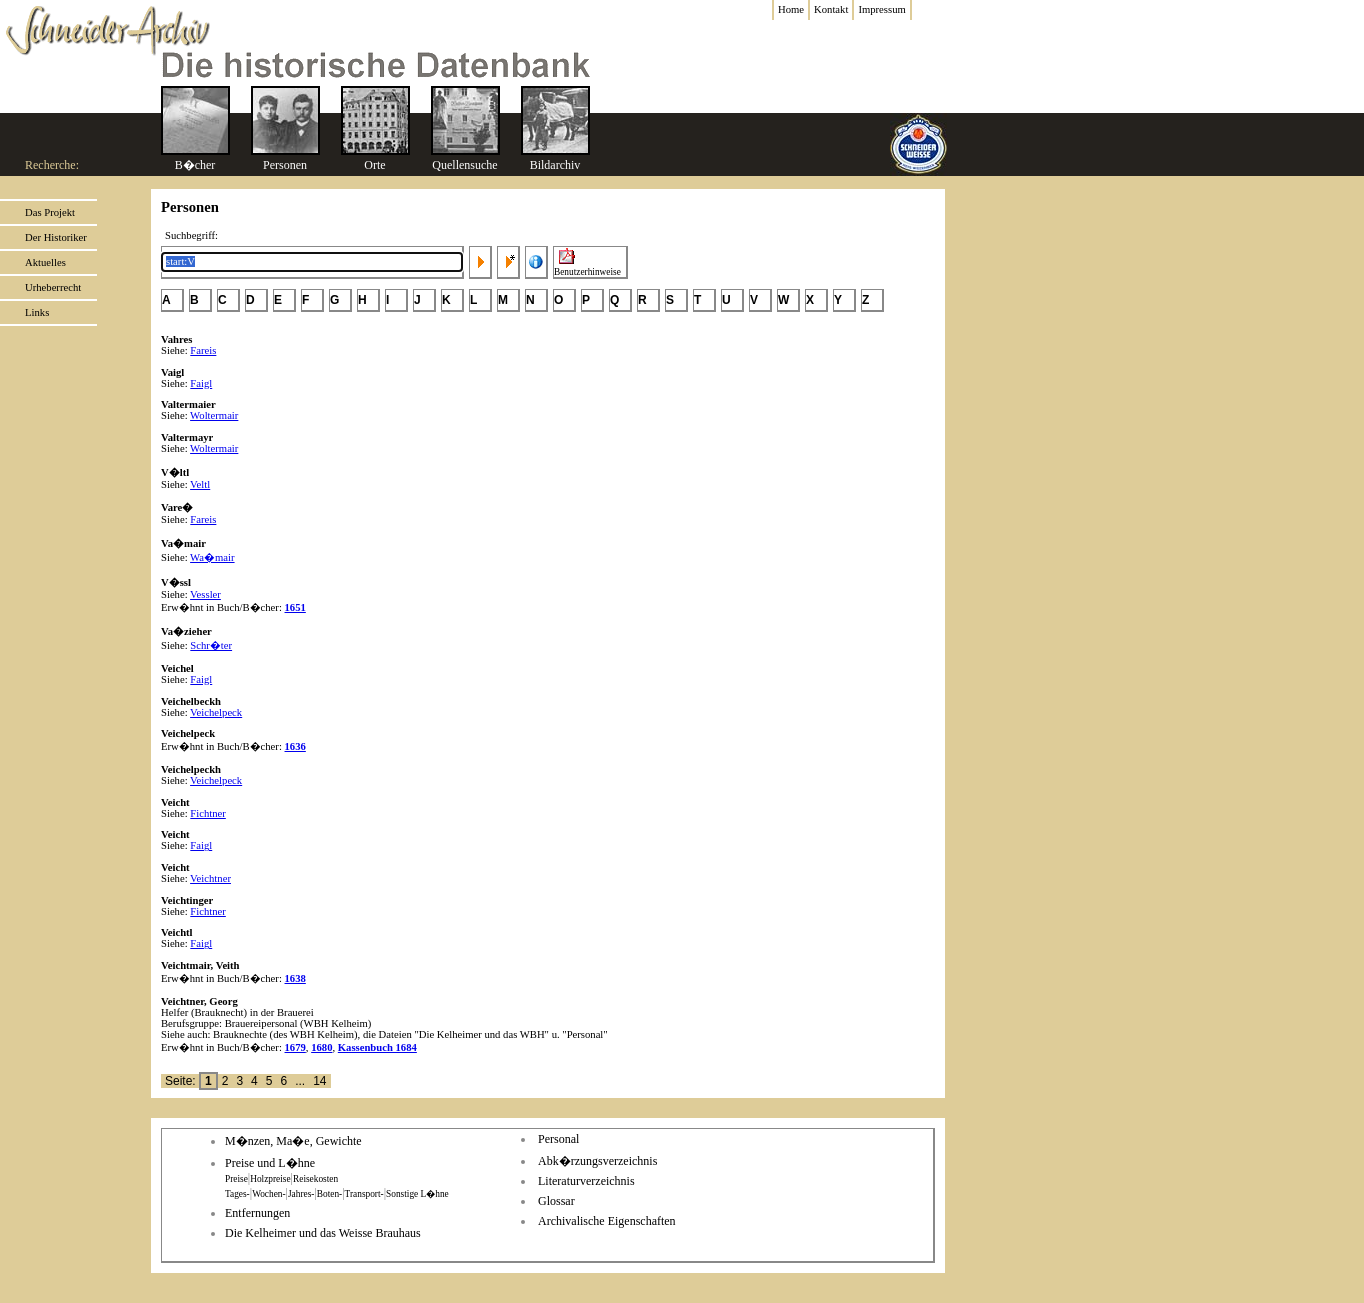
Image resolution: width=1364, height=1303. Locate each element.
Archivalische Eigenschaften (607, 1221)
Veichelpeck (216, 712)
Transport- (364, 1194)
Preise (236, 1179)
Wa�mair (212, 557)
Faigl (201, 383)
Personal (558, 1139)
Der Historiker (56, 237)
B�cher (195, 165)
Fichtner (208, 813)
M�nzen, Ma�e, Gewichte (293, 1141)
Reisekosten (315, 1179)
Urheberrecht (53, 287)
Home (791, 9)
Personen (285, 165)
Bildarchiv (555, 165)
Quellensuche (464, 165)
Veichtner (210, 878)
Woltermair (214, 415)
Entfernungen (257, 1213)
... (300, 1081)
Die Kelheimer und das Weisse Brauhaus (323, 1233)
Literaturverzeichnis (586, 1181)
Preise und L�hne (270, 1163)
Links (37, 312)
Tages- (237, 1194)
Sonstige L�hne (417, 1194)
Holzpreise (270, 1179)
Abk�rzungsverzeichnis (597, 1161)
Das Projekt (50, 212)
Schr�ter (211, 645)
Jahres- (301, 1194)
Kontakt (831, 9)
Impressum (881, 9)
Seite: (182, 1081)
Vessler (205, 594)
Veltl (200, 484)
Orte (374, 165)
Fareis (203, 350)
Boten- (329, 1194)
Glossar (556, 1201)
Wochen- (268, 1194)
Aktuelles (45, 262)
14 (319, 1081)
